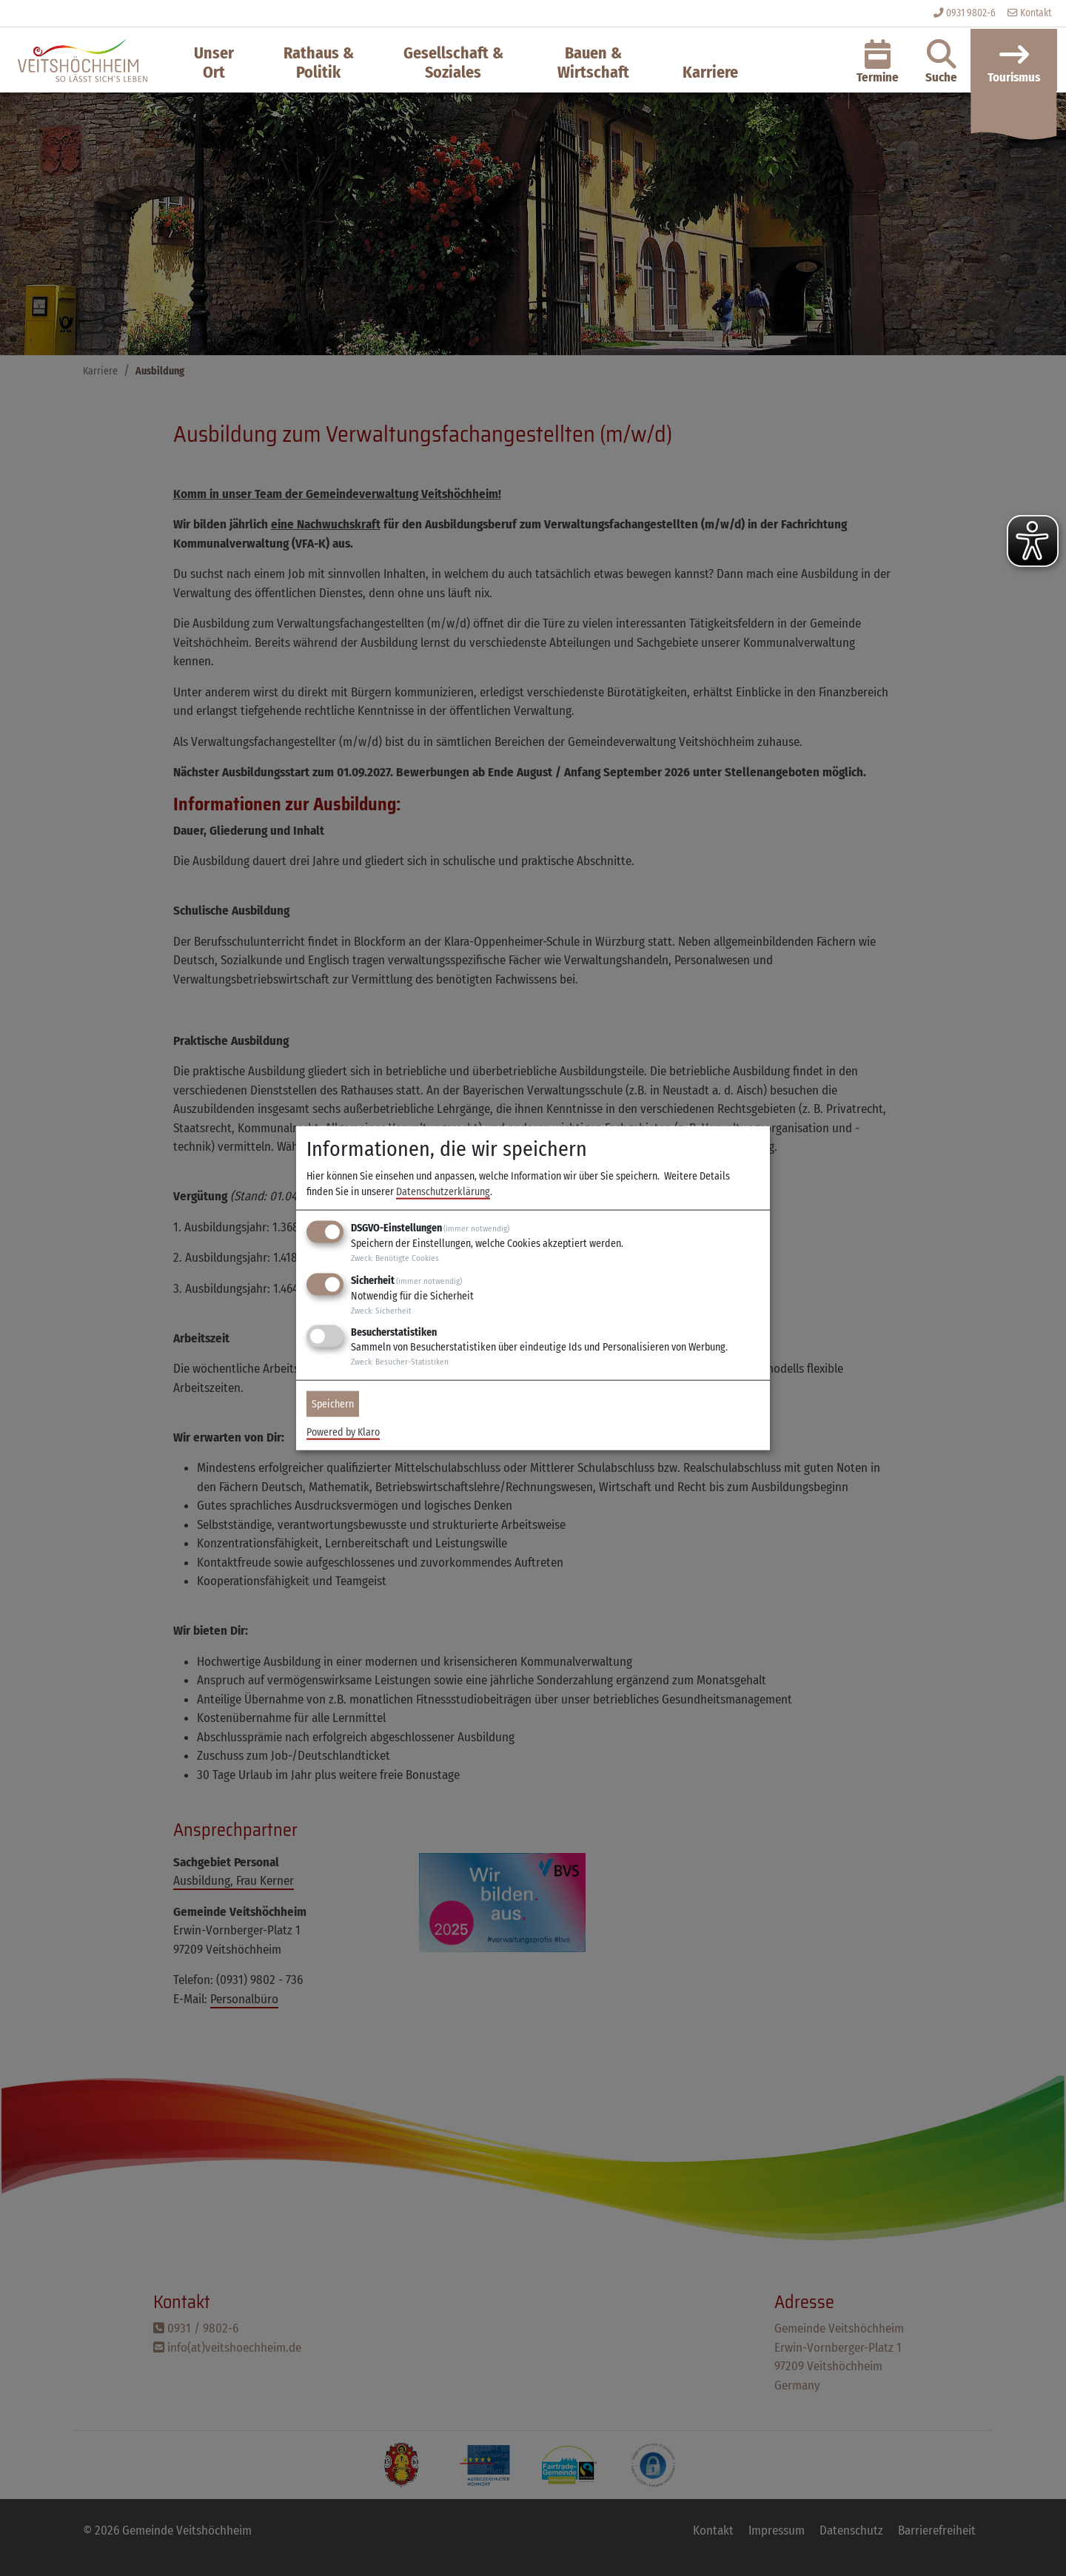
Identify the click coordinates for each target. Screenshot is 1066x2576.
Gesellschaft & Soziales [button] (453, 62)
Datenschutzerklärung (443, 1192)
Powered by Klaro (343, 1432)
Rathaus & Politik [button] (319, 62)
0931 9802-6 (971, 13)
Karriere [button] (710, 72)
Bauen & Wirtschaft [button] (593, 62)
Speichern (333, 1404)
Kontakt (1029, 13)
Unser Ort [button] (214, 62)
